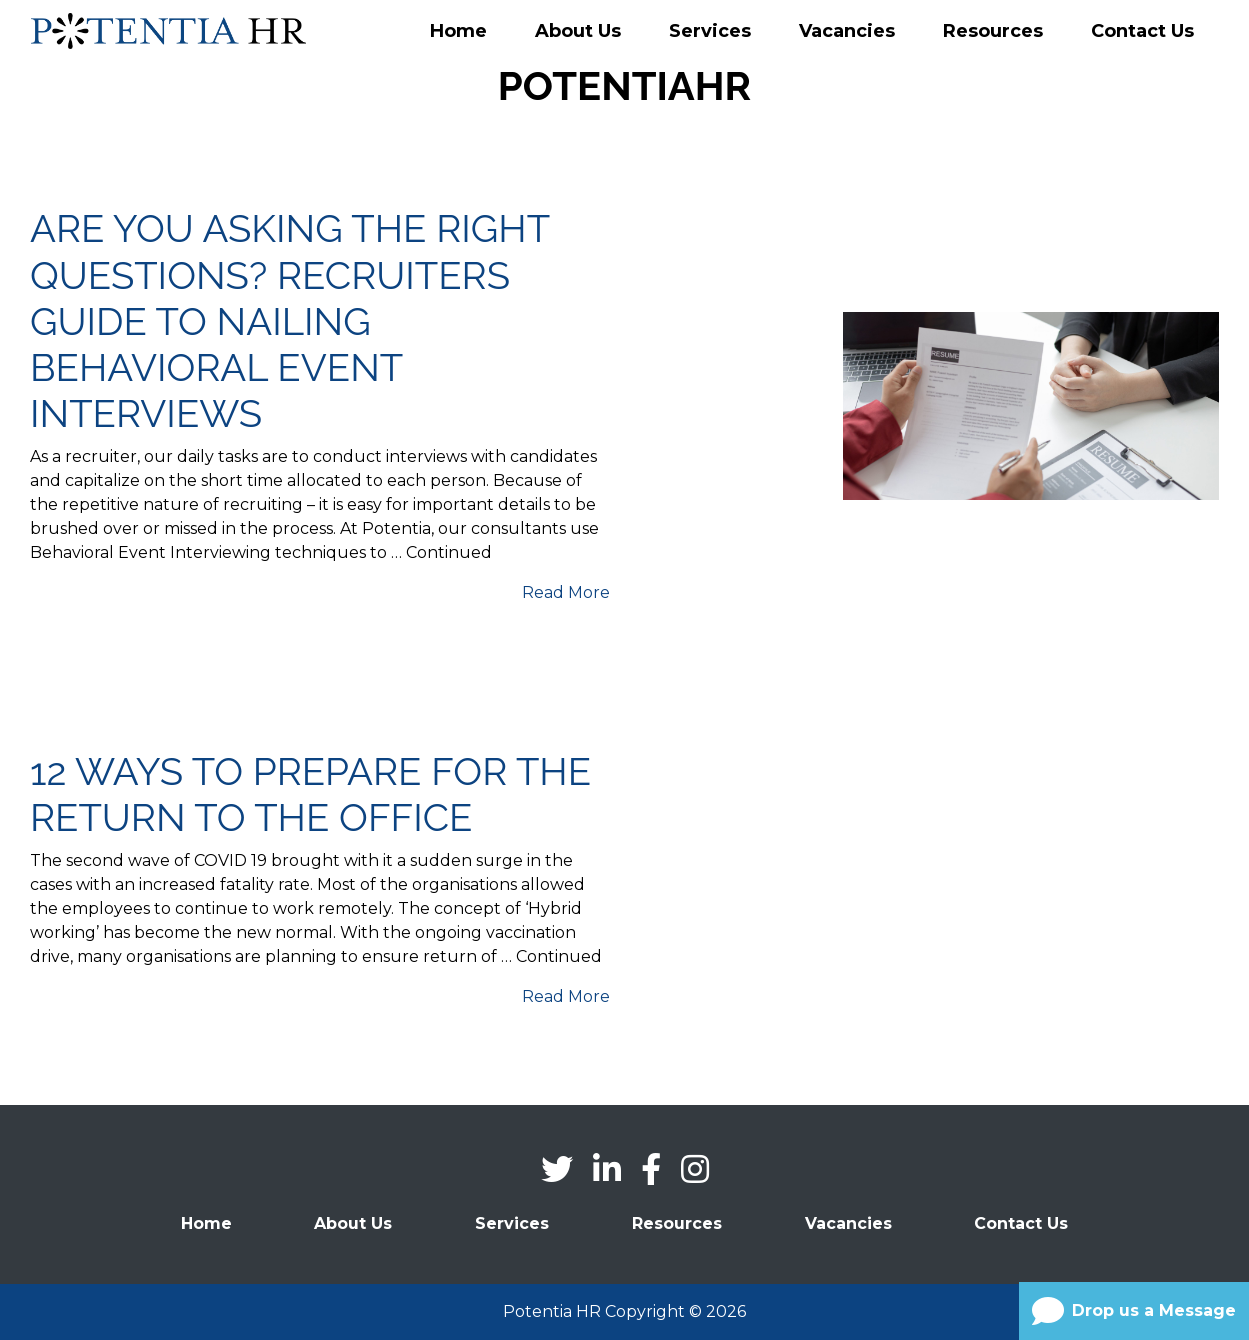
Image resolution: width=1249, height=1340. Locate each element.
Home (458, 31)
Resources (993, 31)
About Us (578, 31)
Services (710, 31)
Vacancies (847, 31)
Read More (566, 592)
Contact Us (1142, 31)
